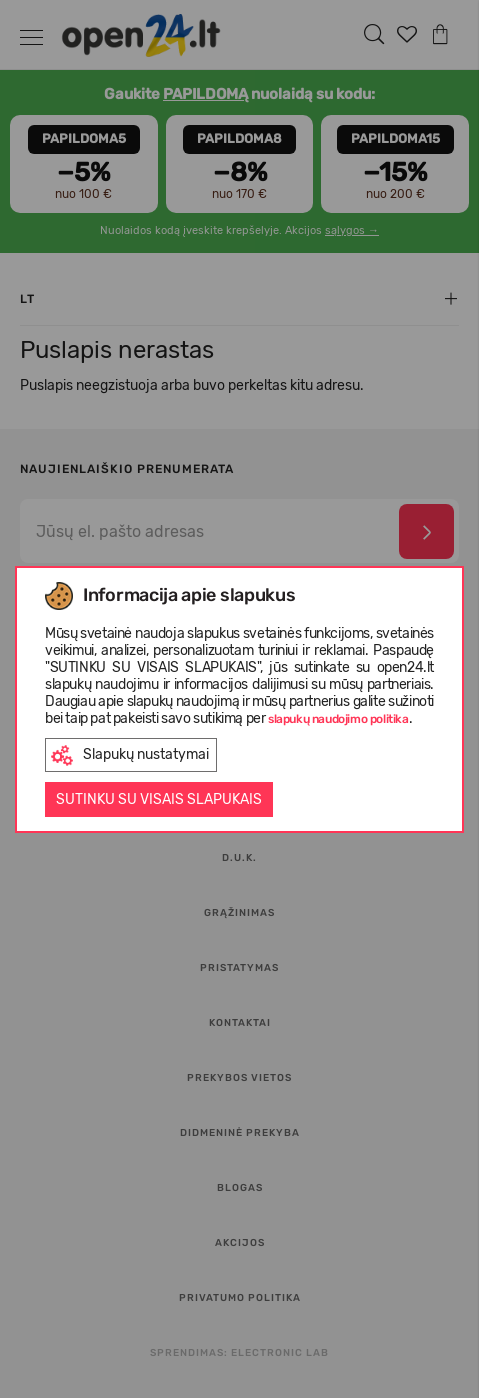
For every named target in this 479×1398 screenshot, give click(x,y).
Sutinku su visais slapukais (159, 799)
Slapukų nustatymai (130, 755)
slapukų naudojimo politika (338, 719)
